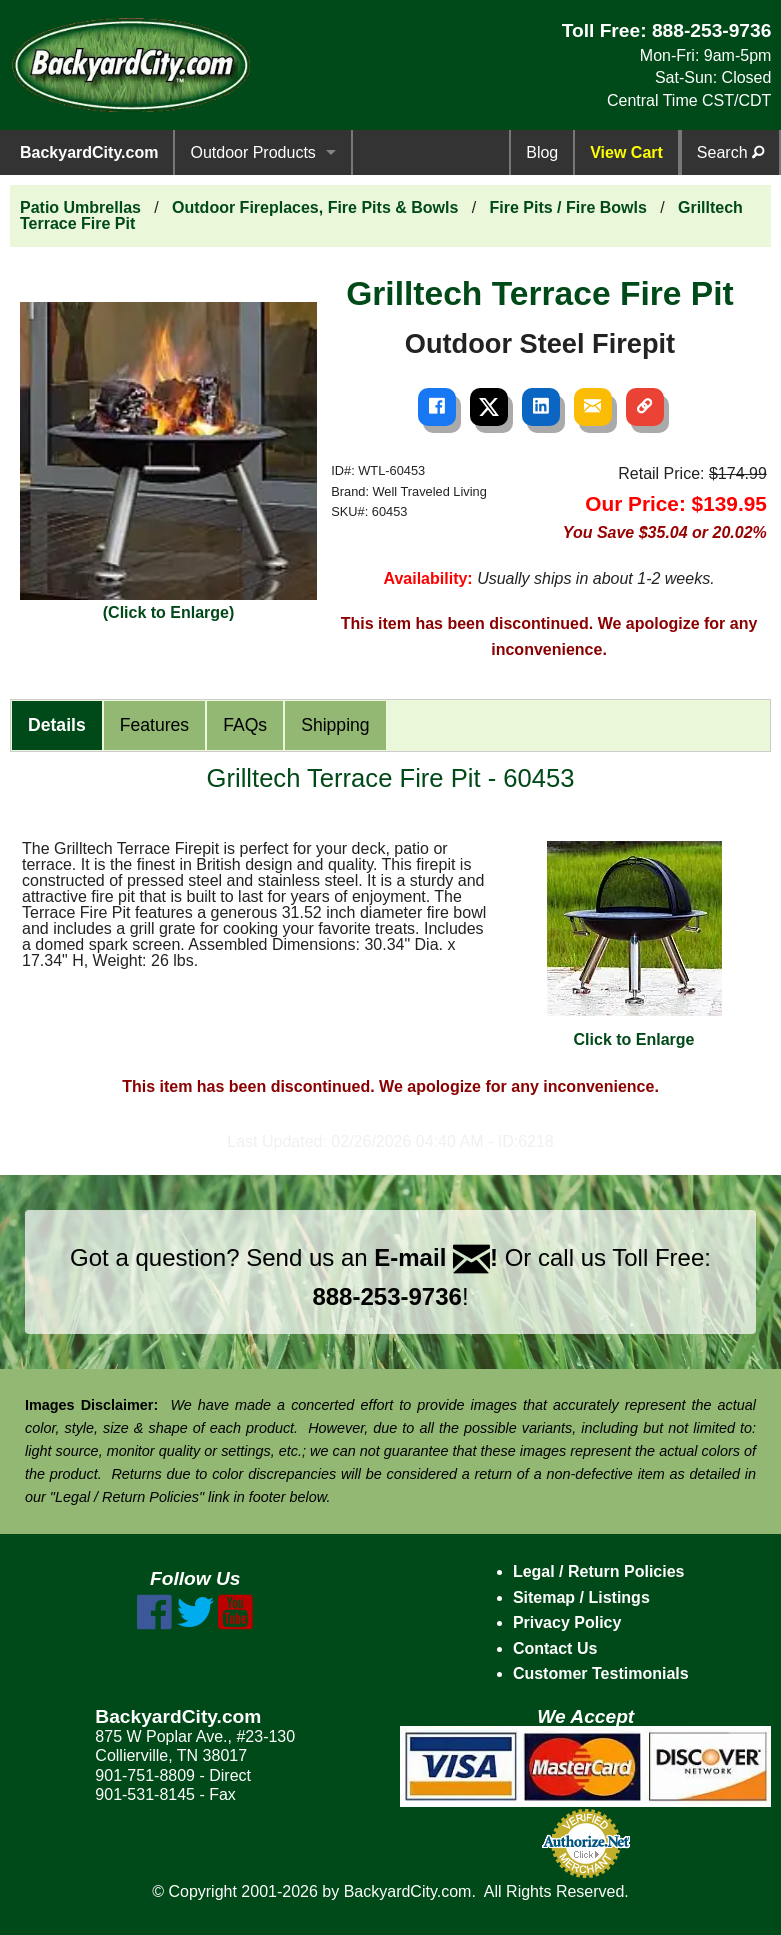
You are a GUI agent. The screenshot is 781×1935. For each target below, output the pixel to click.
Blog (542, 152)
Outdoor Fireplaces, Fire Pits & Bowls (315, 207)
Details (57, 725)
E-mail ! (436, 1257)
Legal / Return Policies (599, 1571)
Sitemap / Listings (581, 1597)
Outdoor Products (252, 152)
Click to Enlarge (634, 944)
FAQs (245, 725)
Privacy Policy (567, 1622)
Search (730, 152)
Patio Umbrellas (80, 207)
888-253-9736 (712, 30)
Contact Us (555, 1648)
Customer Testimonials (601, 1673)
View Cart (626, 152)
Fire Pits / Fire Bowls (567, 207)
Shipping (335, 725)
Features (154, 725)
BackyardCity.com (89, 152)
